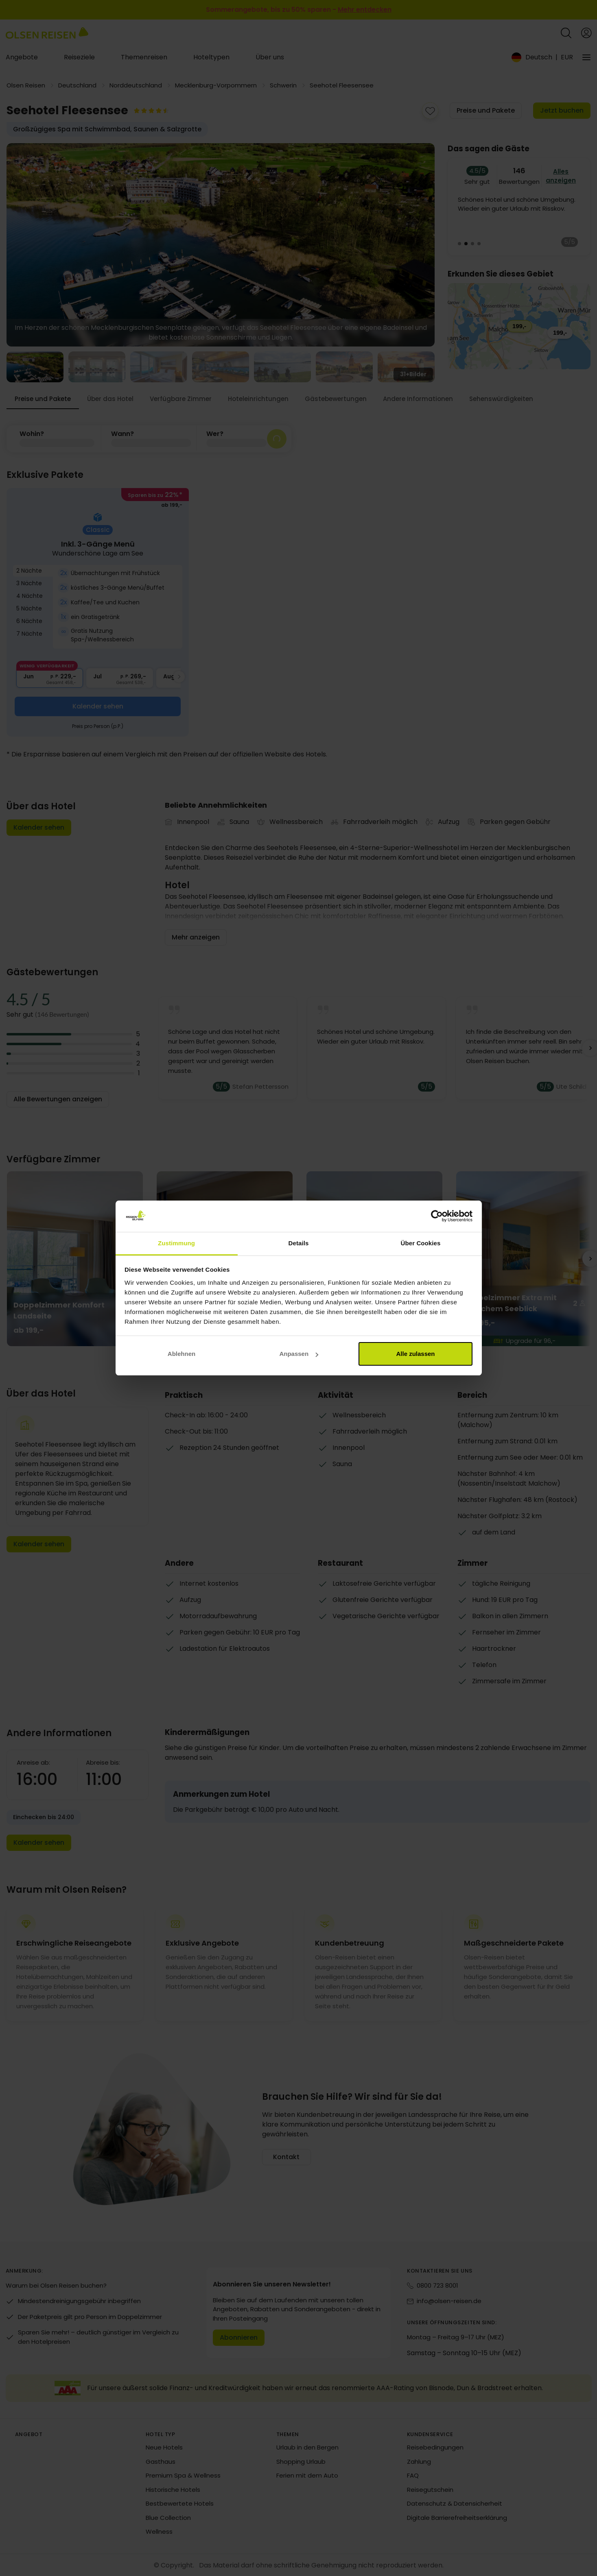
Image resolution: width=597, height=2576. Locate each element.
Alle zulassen (415, 1353)
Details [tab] (299, 1243)
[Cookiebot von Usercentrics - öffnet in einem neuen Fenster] (436, 1216)
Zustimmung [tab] (176, 1243)
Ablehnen (181, 1353)
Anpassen (298, 1353)
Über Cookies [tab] (421, 1243)
